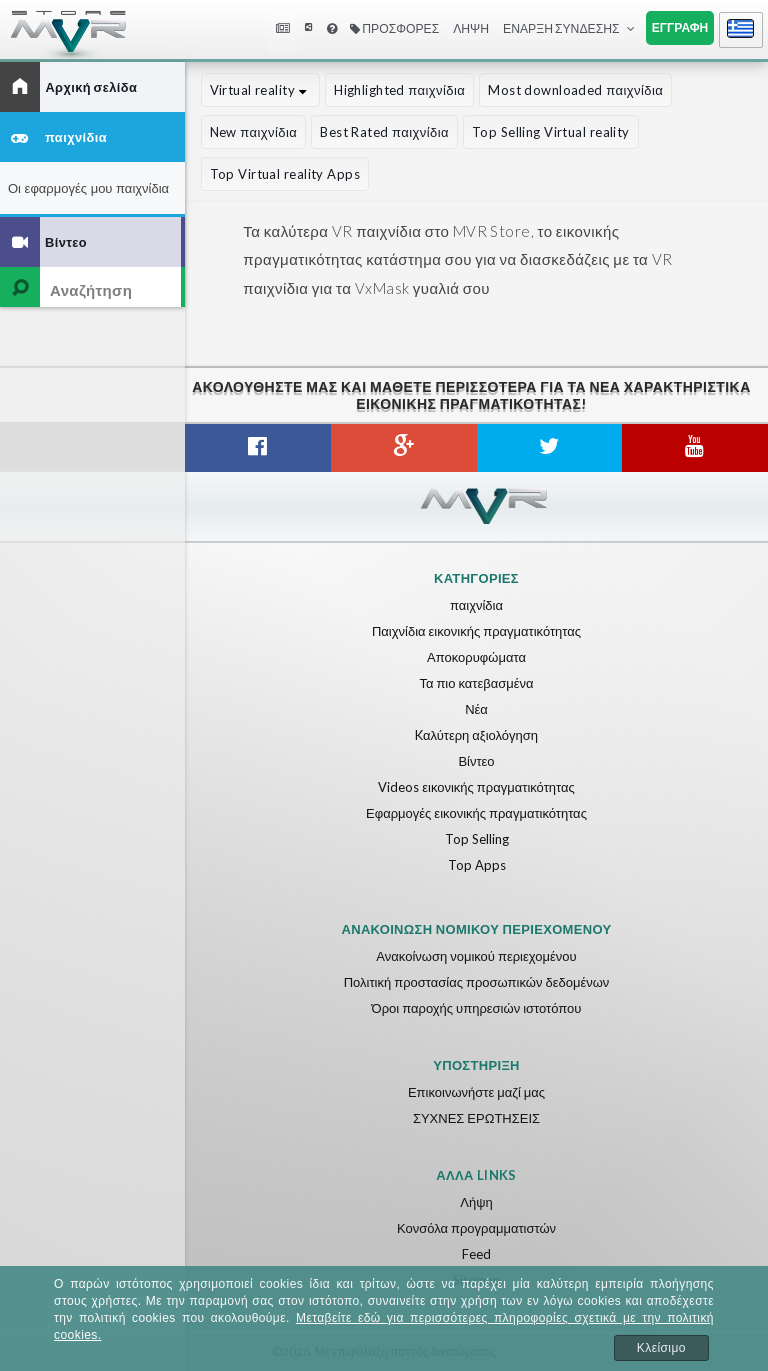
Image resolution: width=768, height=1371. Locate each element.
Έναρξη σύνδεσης (561, 28)
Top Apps (477, 865)
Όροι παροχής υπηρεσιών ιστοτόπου (477, 1008)
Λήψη (471, 28)
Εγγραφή (680, 27)
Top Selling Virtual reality (551, 132)
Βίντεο (476, 761)
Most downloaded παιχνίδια (575, 90)
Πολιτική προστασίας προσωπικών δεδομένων (477, 982)
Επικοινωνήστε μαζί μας (476, 1092)
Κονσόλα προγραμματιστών (476, 1228)
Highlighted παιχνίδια (399, 90)
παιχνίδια (476, 605)
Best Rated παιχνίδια (384, 132)
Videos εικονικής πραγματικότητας (476, 787)
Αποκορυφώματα (476, 657)
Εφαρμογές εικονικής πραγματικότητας (476, 813)
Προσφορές (394, 28)
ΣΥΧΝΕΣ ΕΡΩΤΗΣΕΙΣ (476, 1118)
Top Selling (477, 839)
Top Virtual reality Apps (285, 174)
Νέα (476, 709)
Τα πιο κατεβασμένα (476, 683)
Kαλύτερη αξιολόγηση (476, 735)
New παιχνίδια (254, 132)
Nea (285, 28)
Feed (476, 1254)
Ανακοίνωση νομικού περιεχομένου (476, 956)
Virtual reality (261, 90)
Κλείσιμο (661, 1348)
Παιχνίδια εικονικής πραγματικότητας (476, 631)
